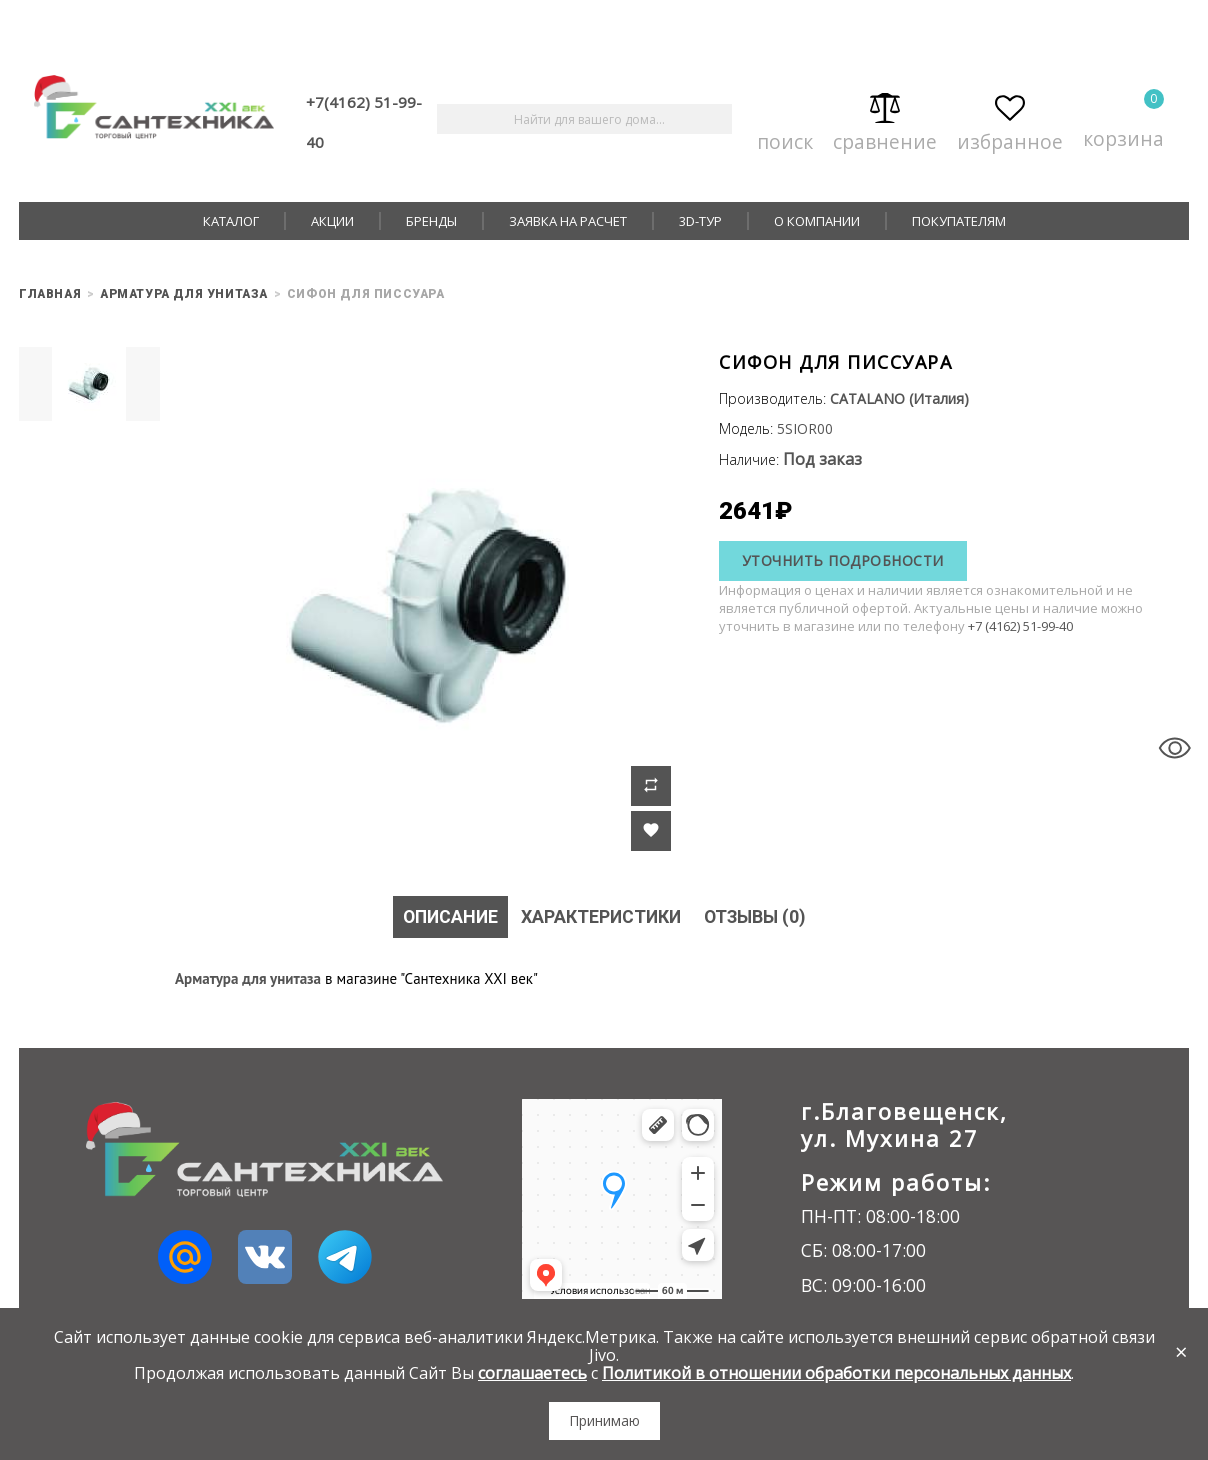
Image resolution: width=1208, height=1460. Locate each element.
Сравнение (885, 119)
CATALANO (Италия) (899, 398)
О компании (817, 221)
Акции (332, 221)
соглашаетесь (532, 1373)
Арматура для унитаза (248, 978)
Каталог (231, 221)
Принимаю (604, 1420)
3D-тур (700, 221)
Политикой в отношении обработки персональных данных (836, 1373)
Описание (446, 916)
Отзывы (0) (758, 916)
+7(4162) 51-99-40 (364, 122)
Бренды (431, 221)
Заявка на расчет (568, 221)
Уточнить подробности (843, 560)
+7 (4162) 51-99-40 (1020, 626)
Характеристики (600, 916)
